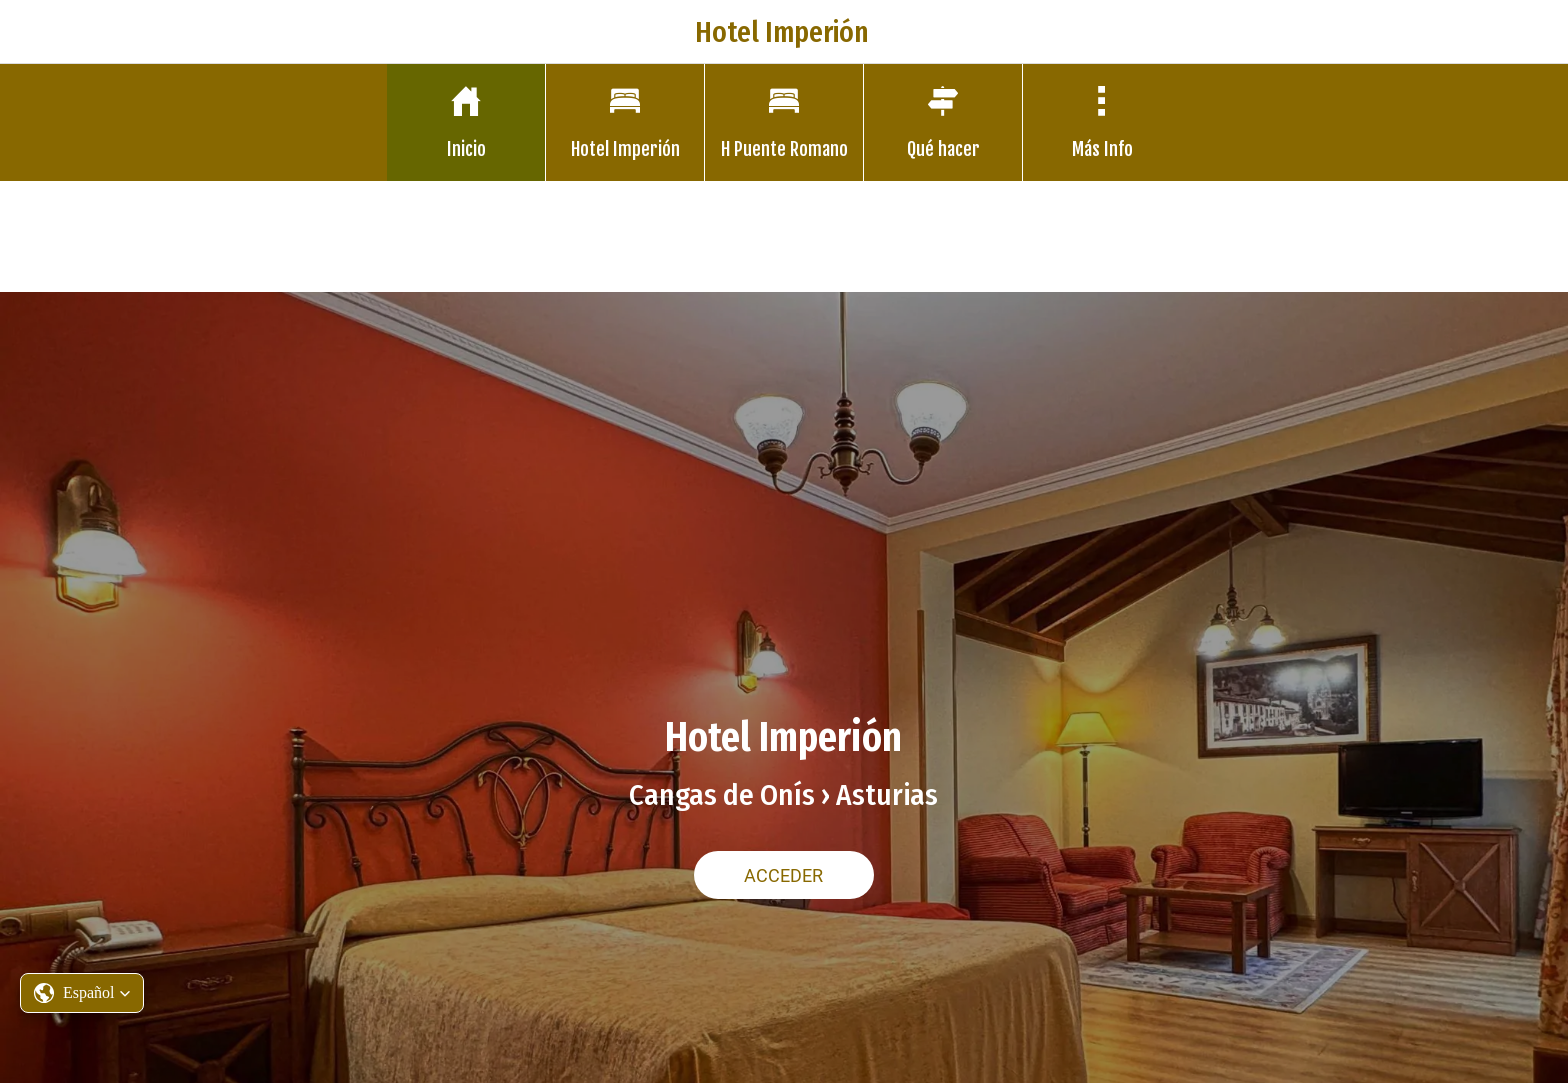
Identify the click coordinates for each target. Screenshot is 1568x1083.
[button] (82, 993)
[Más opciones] (1102, 122)
